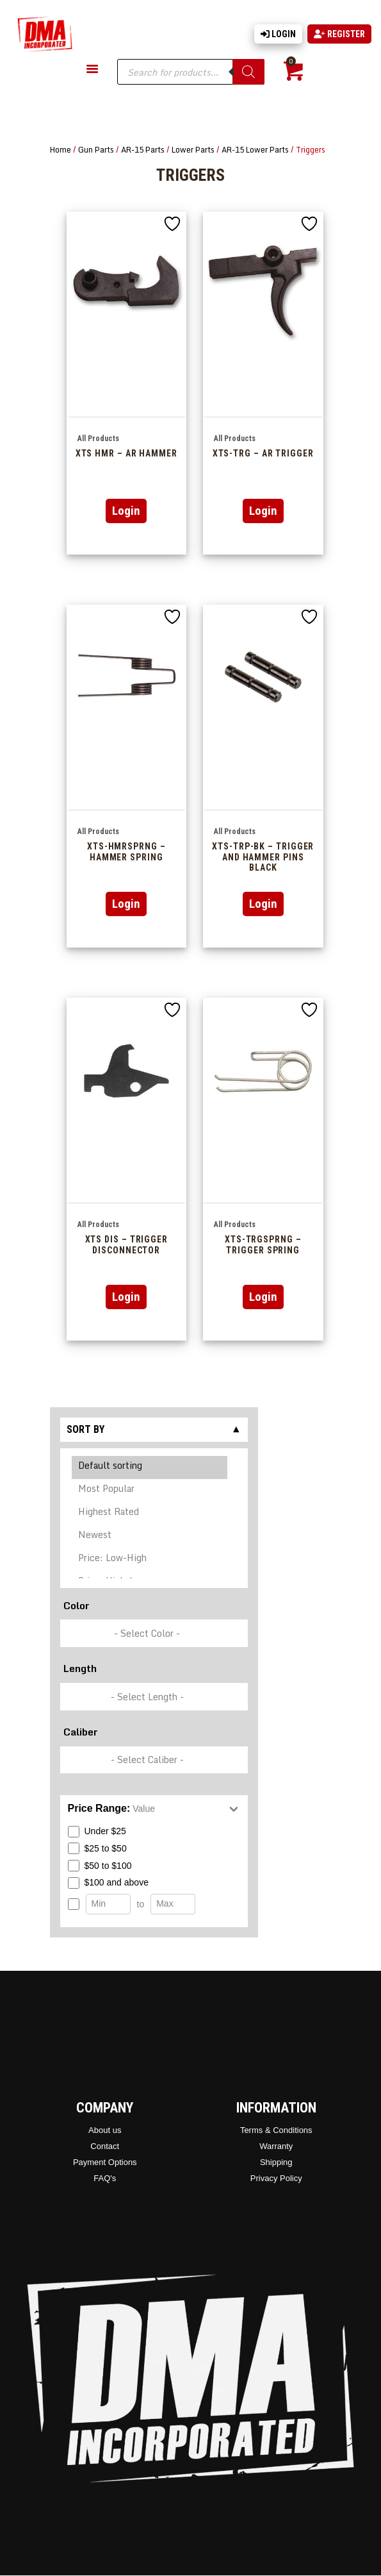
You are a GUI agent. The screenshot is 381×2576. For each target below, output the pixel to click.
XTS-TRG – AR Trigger (263, 453)
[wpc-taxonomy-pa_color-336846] (154, 1633)
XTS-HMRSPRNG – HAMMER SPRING (126, 851)
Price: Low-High (150, 1559)
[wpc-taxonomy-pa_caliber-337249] (154, 1760)
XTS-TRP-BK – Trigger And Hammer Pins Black (263, 857)
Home (60, 149)
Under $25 (97, 1831)
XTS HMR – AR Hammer (126, 453)
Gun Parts (96, 149)
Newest (150, 1536)
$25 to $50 (97, 1848)
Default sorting (150, 1467)
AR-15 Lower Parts (255, 149)
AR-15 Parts (143, 149)
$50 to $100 (100, 1865)
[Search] (248, 72)
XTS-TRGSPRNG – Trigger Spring (263, 1244)
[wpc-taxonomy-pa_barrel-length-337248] (154, 1696)
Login (278, 34)
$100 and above (108, 1883)
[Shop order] (154, 1514)
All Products (98, 438)
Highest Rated (150, 1513)
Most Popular (150, 1490)
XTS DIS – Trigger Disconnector (126, 1244)
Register (339, 34)
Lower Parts (193, 149)
